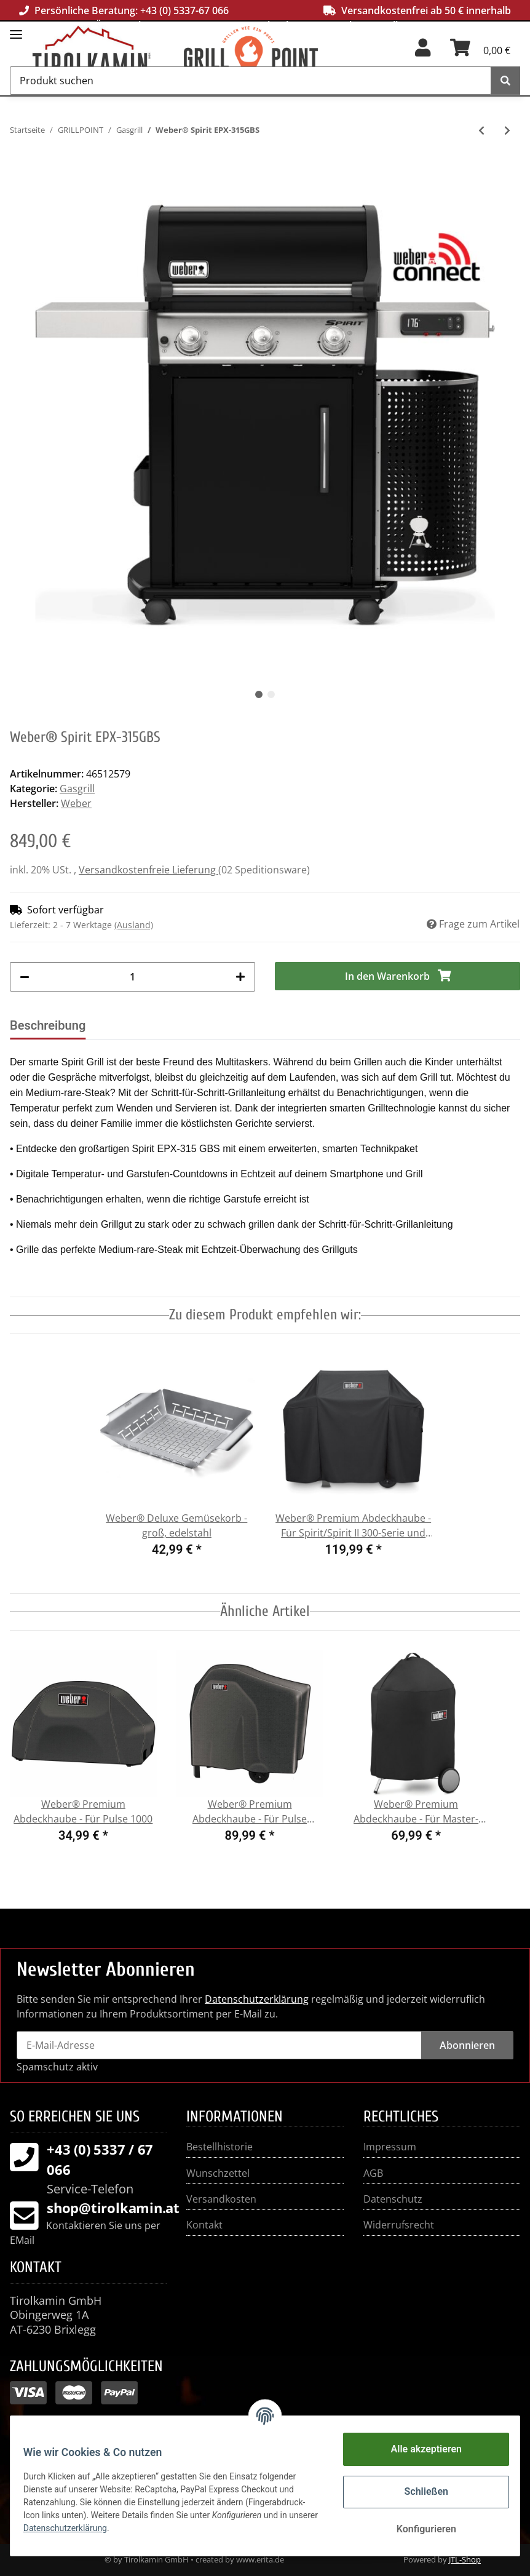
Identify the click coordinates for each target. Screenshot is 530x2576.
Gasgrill (77, 788)
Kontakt (204, 2225)
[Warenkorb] (480, 52)
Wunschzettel (218, 2173)
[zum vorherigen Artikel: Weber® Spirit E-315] (481, 130)
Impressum (389, 2146)
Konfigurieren (419, 2529)
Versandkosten (221, 2199)
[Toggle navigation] (16, 29)
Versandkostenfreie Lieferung (148, 870)
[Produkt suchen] (250, 80)
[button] (422, 52)
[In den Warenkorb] (397, 976)
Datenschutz (392, 2199)
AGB (373, 2173)
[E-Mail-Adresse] (219, 2045)
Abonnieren (467, 2045)
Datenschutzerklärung (257, 1999)
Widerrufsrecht (398, 2225)
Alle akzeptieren (419, 2449)
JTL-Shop (465, 2559)
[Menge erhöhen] (240, 977)
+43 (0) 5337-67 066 (184, 10)
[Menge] (132, 977)
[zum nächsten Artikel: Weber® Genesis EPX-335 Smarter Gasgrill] (507, 130)
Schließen (419, 2491)
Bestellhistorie (219, 2146)
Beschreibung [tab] (47, 1025)
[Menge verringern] (24, 977)
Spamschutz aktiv (57, 2066)
